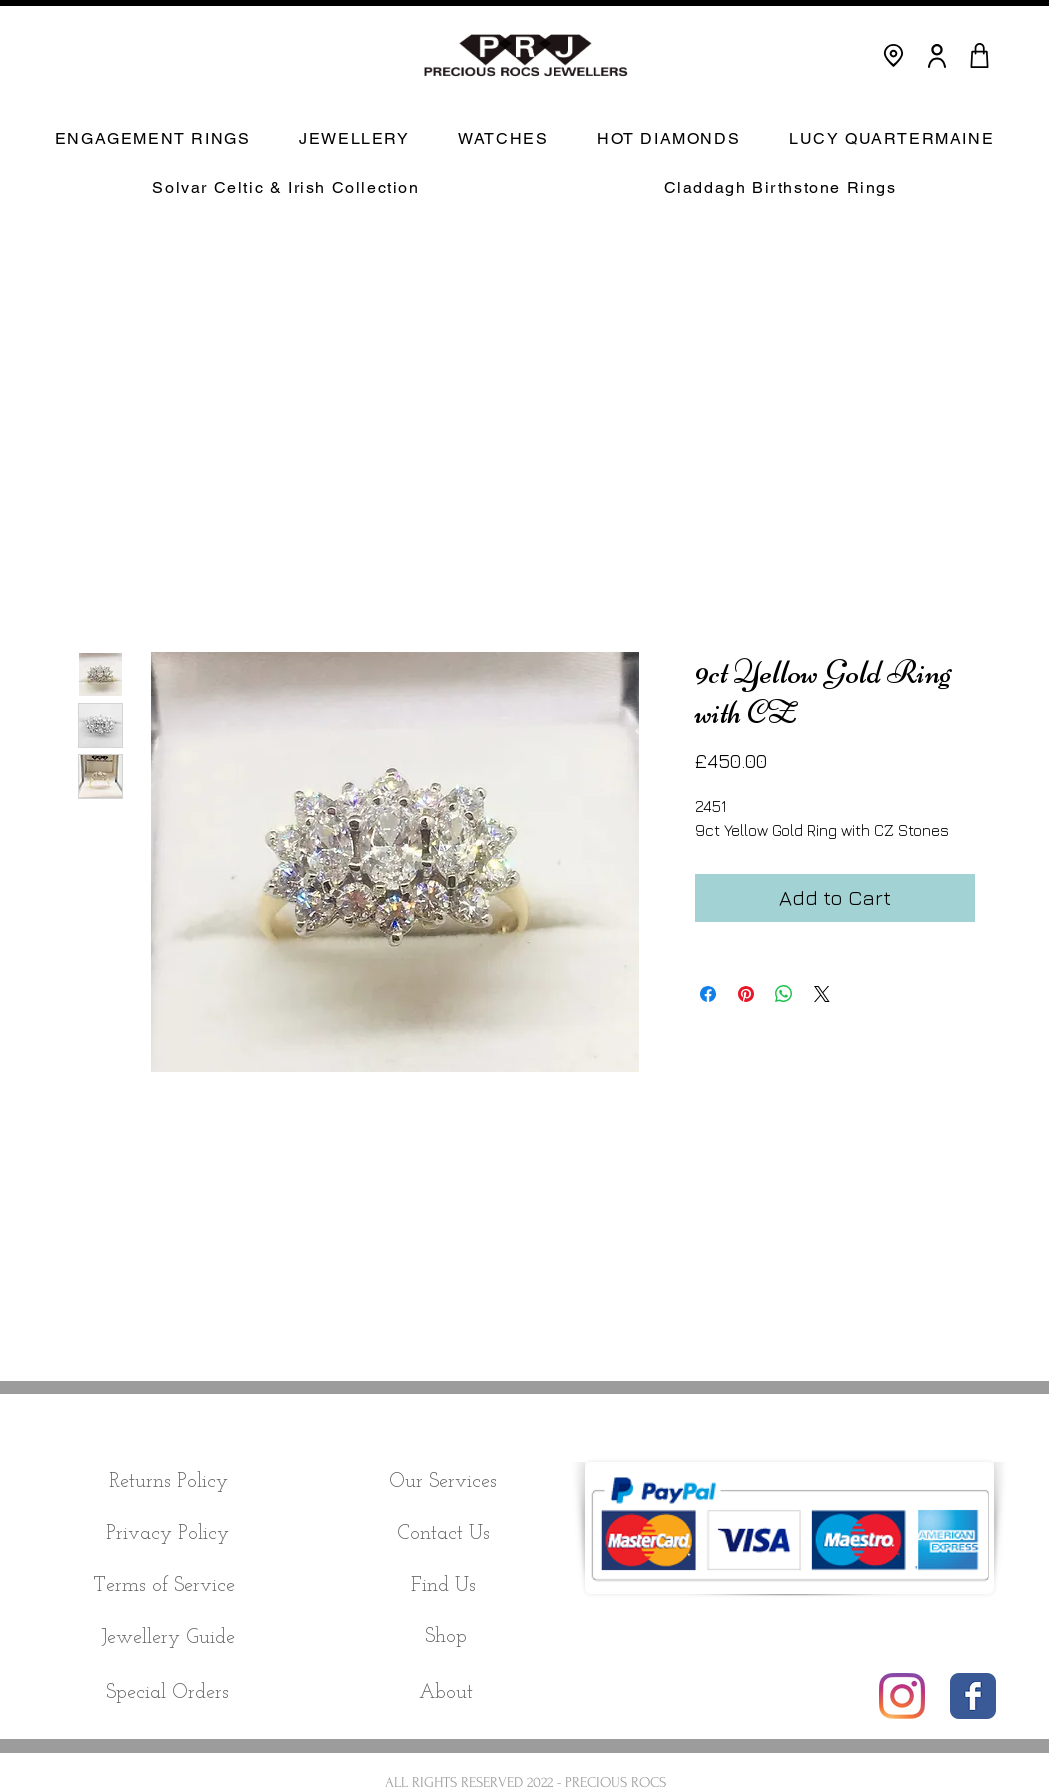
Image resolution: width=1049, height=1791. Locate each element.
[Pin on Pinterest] (746, 994)
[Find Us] (443, 1586)
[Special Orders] (168, 1693)
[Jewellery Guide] (168, 1638)
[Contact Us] (443, 1534)
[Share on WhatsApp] (784, 994)
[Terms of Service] (164, 1586)
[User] (937, 55)
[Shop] (446, 1637)
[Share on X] (822, 994)
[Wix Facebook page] (973, 1696)
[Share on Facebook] (708, 994)
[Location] (893, 55)
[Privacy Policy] (168, 1534)
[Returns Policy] (168, 1482)
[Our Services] (443, 1482)
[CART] (980, 55)
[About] (446, 1693)
